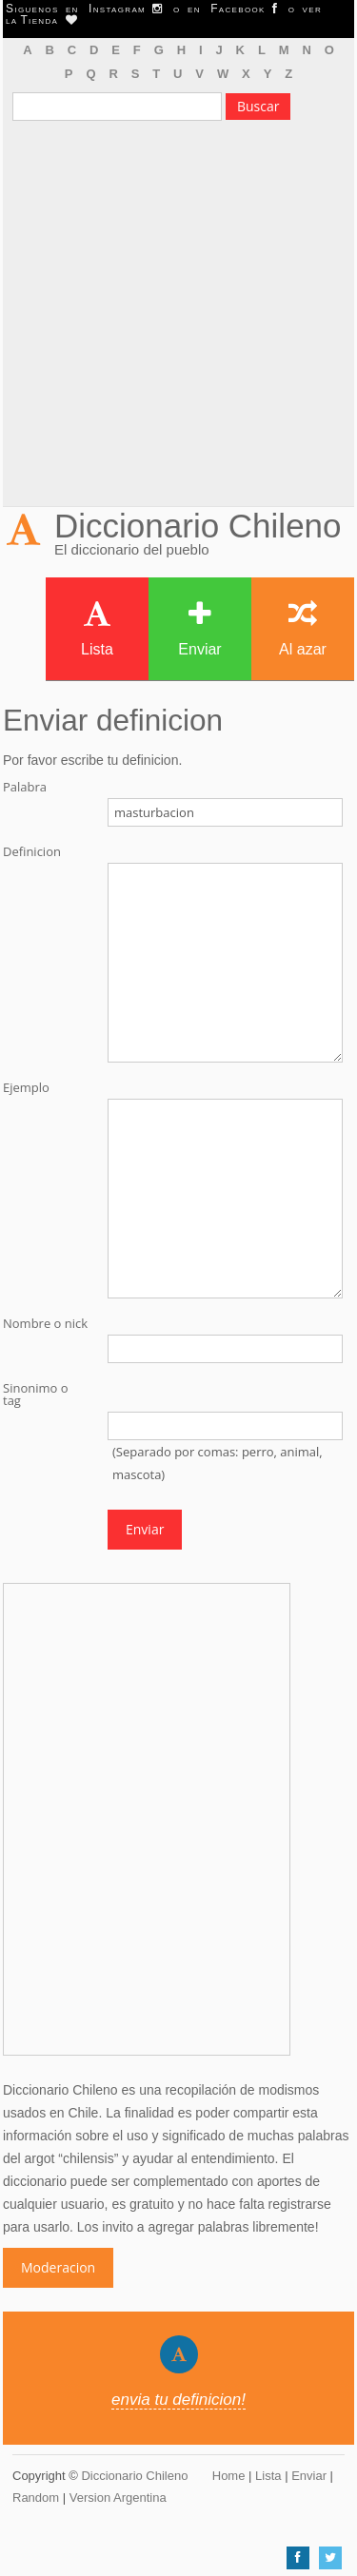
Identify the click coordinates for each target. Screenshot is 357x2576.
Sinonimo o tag (36, 1394)
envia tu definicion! (178, 2400)
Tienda (48, 20)
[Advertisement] (178, 318)
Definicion (32, 852)
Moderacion (58, 2267)
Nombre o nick (45, 1323)
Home (229, 2476)
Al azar (303, 628)
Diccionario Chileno (198, 525)
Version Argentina (118, 2497)
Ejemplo (26, 1088)
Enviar (199, 628)
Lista (97, 628)
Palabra (25, 787)
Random (35, 2497)
